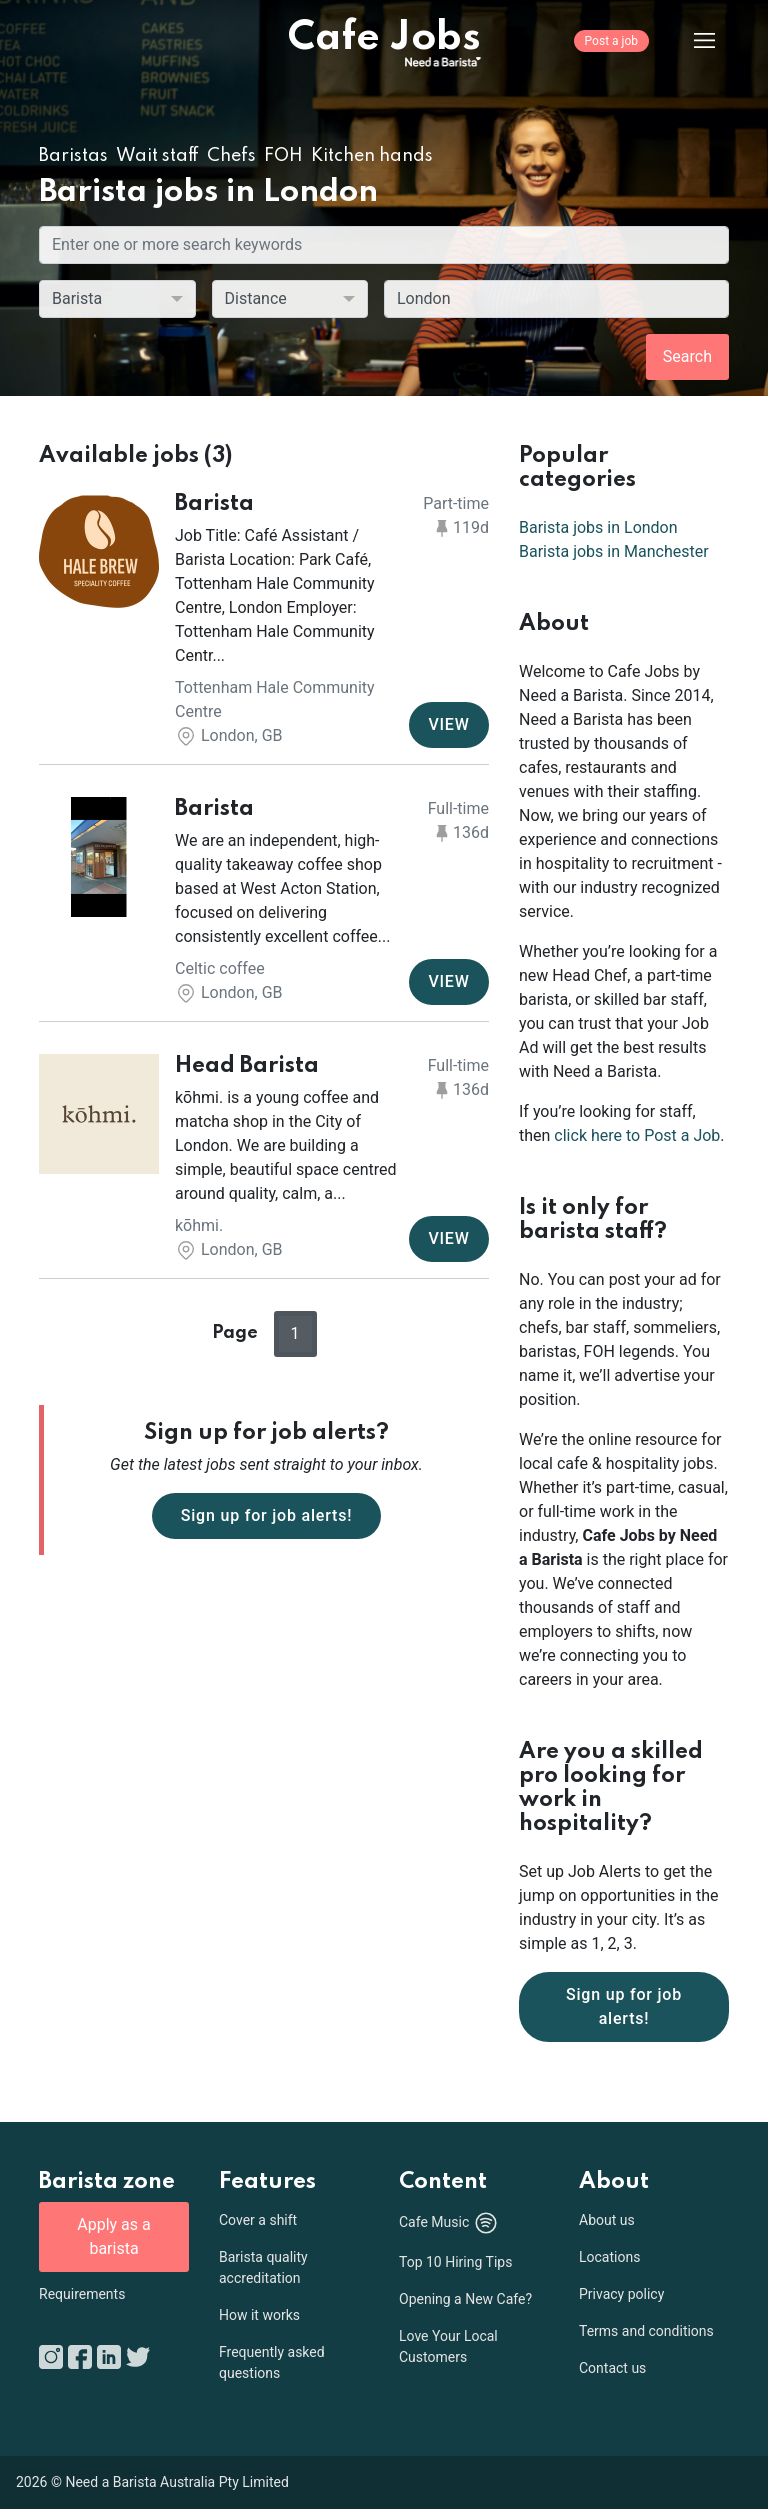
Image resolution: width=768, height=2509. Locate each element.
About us (607, 2220)
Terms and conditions (646, 2331)
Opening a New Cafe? (465, 2299)
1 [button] (295, 1333)
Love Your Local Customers (448, 2346)
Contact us (612, 2368)
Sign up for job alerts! (267, 1515)
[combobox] (556, 299)
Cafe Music (449, 2223)
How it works (259, 2315)
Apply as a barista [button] (113, 2236)
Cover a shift (258, 2220)
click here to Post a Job (637, 1135)
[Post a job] (611, 55)
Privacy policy (621, 2294)
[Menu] (689, 40)
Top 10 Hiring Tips (455, 2262)
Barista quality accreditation (263, 2267)
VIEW (448, 724)
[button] (264, 620)
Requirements (82, 2294)
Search (687, 356)
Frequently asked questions (272, 2362)
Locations (609, 2257)
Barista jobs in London (598, 527)
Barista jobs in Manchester (614, 551)
